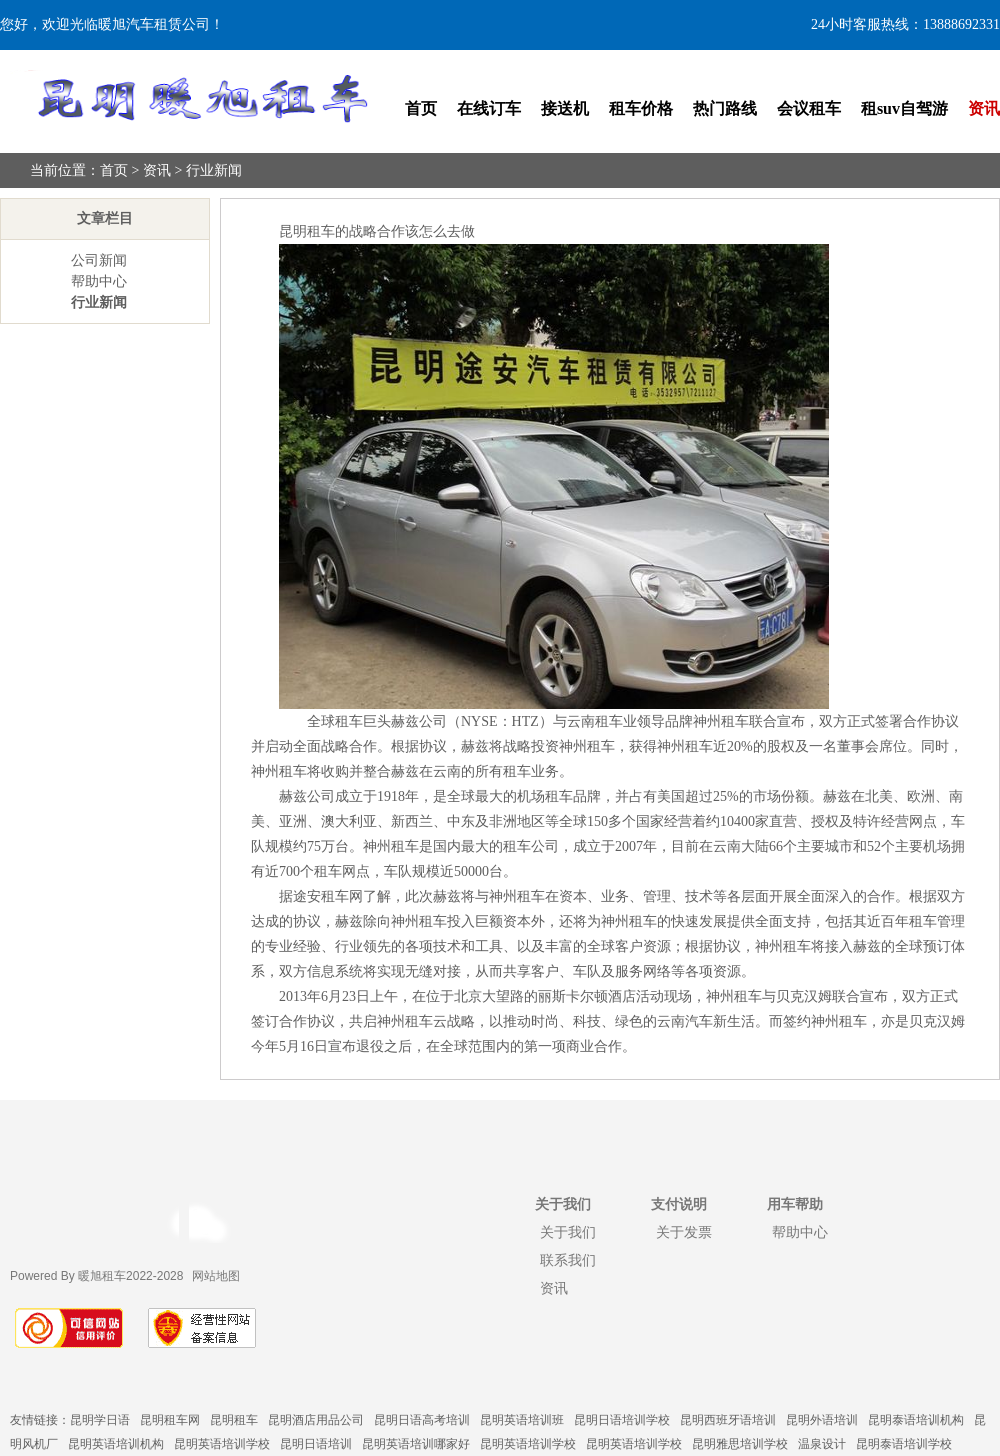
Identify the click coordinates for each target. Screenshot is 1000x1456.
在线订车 (489, 108)
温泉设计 (822, 1444)
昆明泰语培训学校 (904, 1444)
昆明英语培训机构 (116, 1444)
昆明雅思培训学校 (740, 1444)
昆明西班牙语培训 (728, 1420)
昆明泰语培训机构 (916, 1420)
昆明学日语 (100, 1420)
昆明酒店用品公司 (316, 1420)
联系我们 (568, 1260)
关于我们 (568, 1232)
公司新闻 (99, 260)
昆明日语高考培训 (422, 1420)
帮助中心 (99, 281)
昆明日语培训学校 (622, 1420)
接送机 (565, 108)
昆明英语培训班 (522, 1420)
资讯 (984, 108)
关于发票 (684, 1232)
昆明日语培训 (316, 1444)
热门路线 (725, 108)
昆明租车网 (170, 1420)
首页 (421, 108)
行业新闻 (214, 170)
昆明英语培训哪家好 (416, 1444)
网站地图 (216, 1276)
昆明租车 (234, 1420)
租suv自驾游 (904, 108)
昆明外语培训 (822, 1420)
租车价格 (641, 108)
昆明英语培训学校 (222, 1444)
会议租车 (809, 108)
